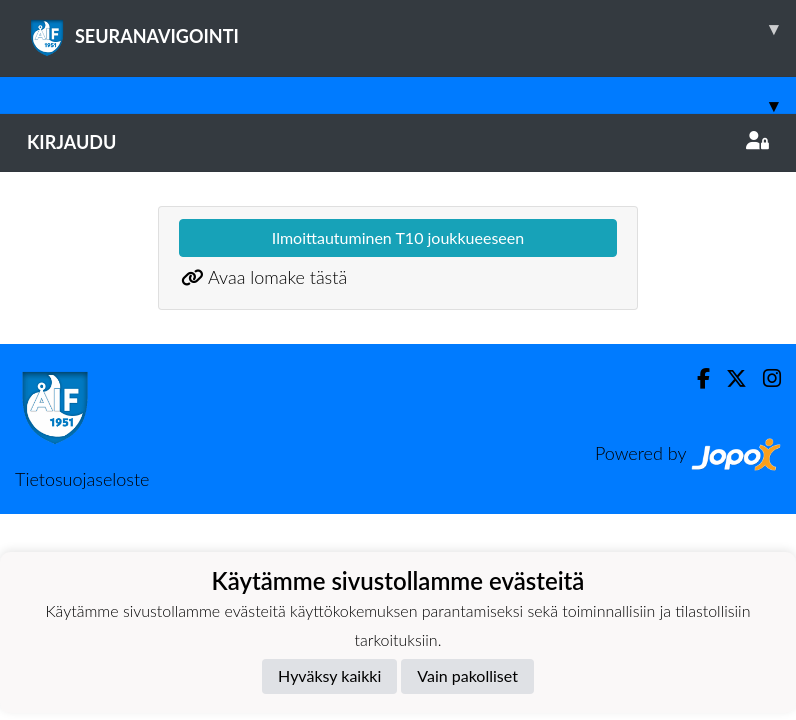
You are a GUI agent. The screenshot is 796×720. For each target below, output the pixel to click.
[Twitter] (728, 378)
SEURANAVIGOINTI (411, 29)
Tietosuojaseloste (82, 479)
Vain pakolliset (467, 675)
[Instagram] (764, 378)
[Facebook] (695, 378)
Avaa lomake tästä (277, 277)
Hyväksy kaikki (329, 675)
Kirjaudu (398, 142)
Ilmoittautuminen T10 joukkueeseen (398, 237)
